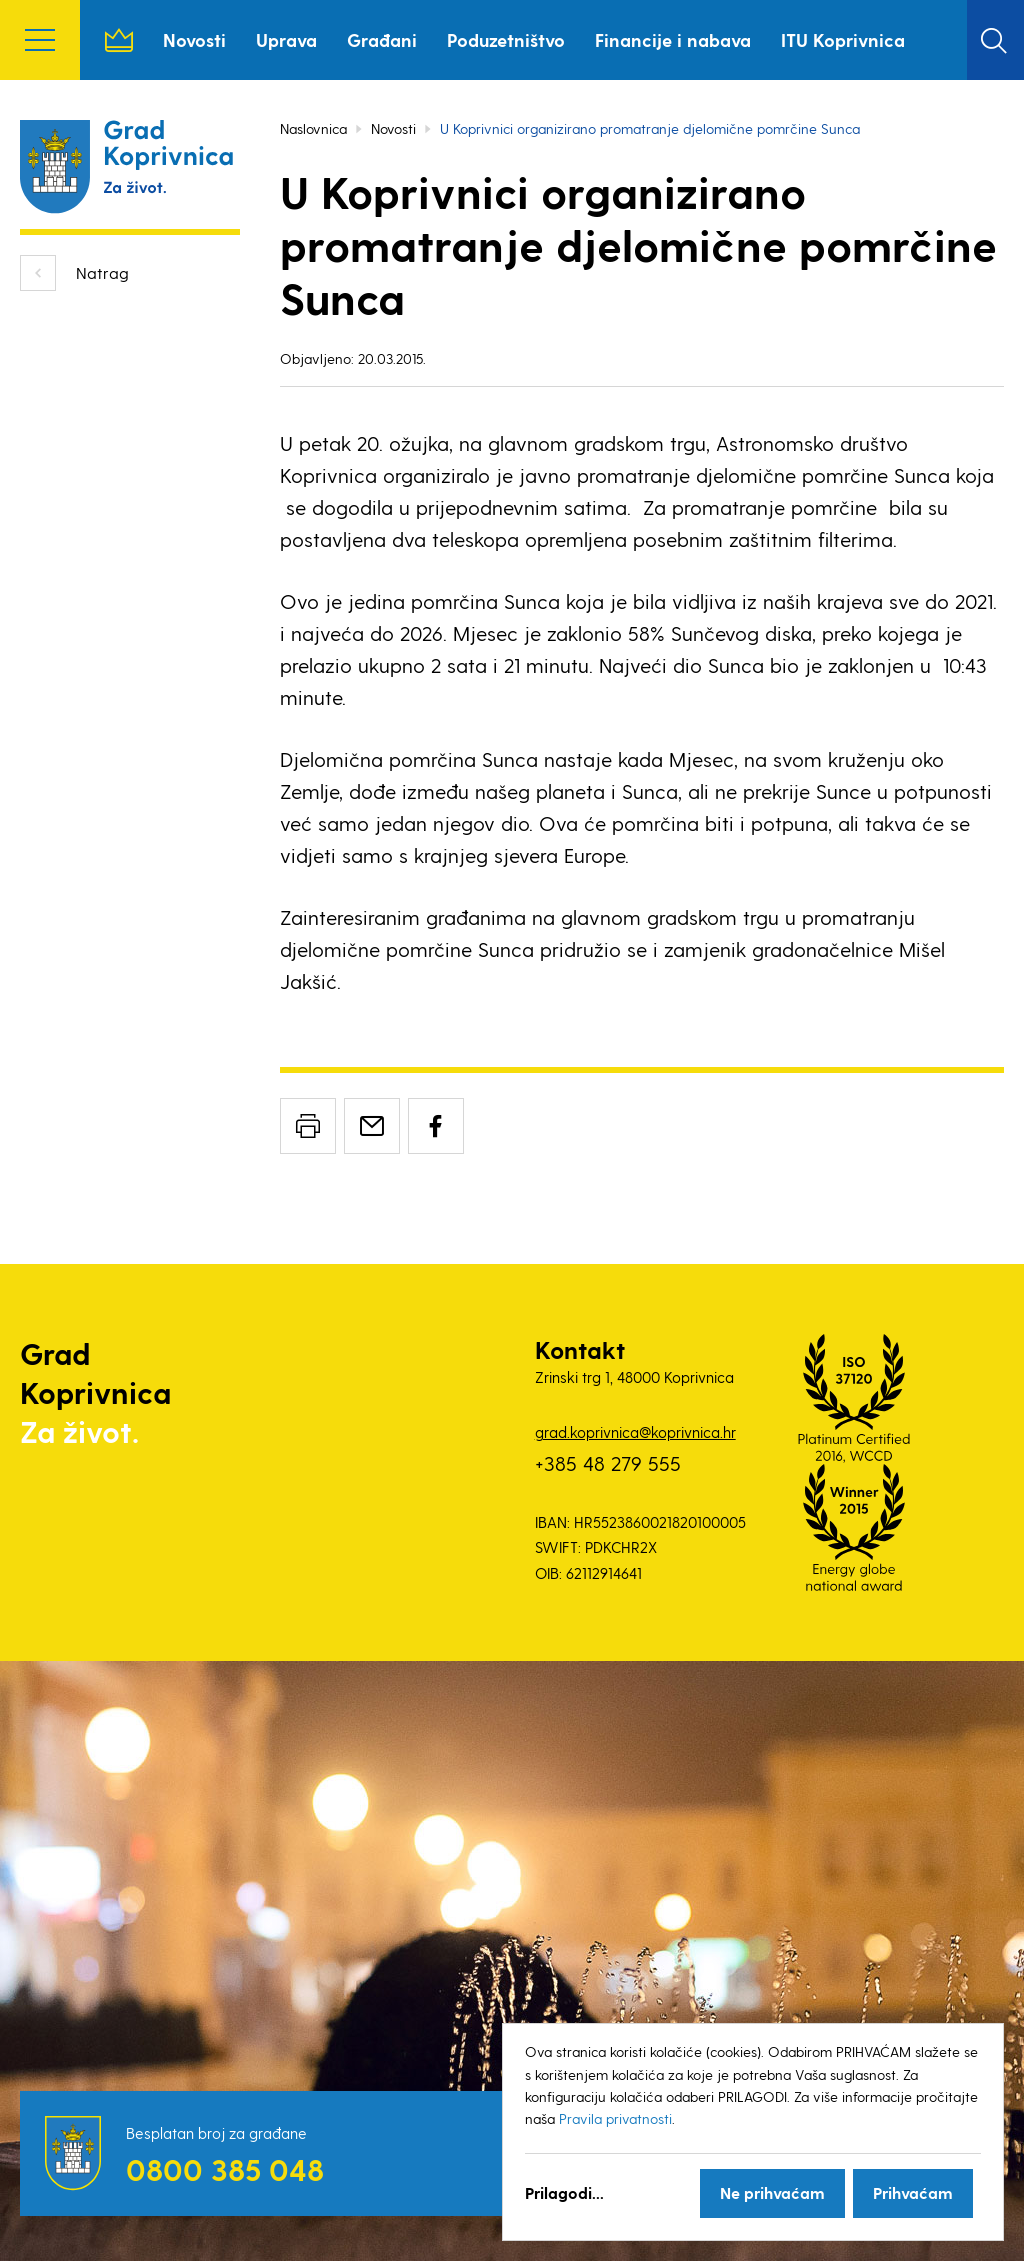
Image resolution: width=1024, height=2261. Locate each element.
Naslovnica (119, 40)
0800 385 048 (225, 2169)
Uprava (286, 39)
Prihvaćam (913, 2192)
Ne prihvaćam (772, 2192)
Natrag (102, 272)
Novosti (194, 39)
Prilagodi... (564, 2192)
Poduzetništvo (506, 39)
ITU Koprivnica (843, 39)
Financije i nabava (673, 39)
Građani (382, 39)
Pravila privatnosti (615, 2118)
